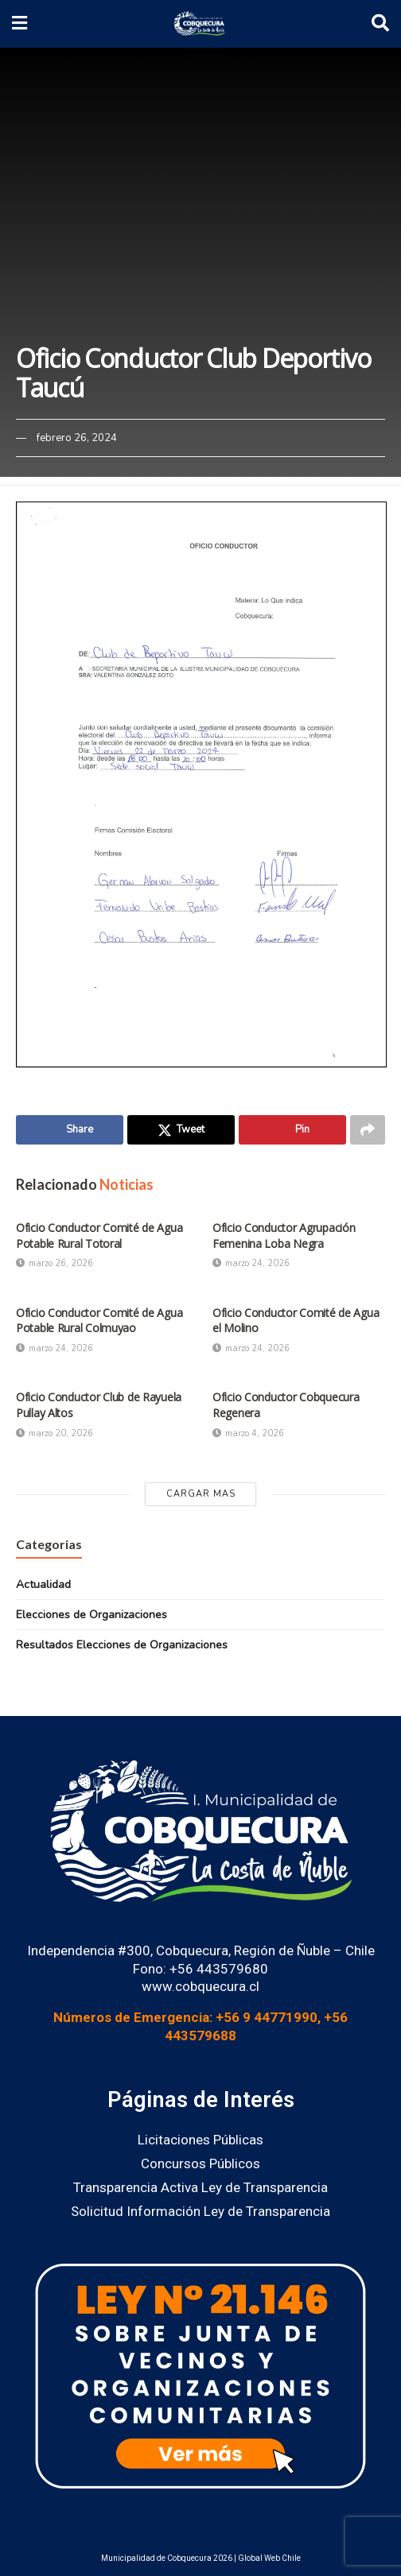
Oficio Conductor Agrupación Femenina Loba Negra (283, 1236)
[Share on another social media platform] (367, 1130)
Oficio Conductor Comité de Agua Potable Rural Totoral (99, 1236)
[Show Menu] (19, 24)
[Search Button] (380, 24)
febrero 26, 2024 (77, 438)
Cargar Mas (201, 1494)
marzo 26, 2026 (54, 1264)
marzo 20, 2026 (54, 1433)
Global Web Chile (269, 2559)
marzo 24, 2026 (251, 1264)
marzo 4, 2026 (248, 1433)
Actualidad (43, 1584)
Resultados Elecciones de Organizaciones (122, 1645)
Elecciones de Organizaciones (91, 1615)
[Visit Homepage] (199, 24)
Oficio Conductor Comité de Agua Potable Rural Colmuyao (99, 1320)
